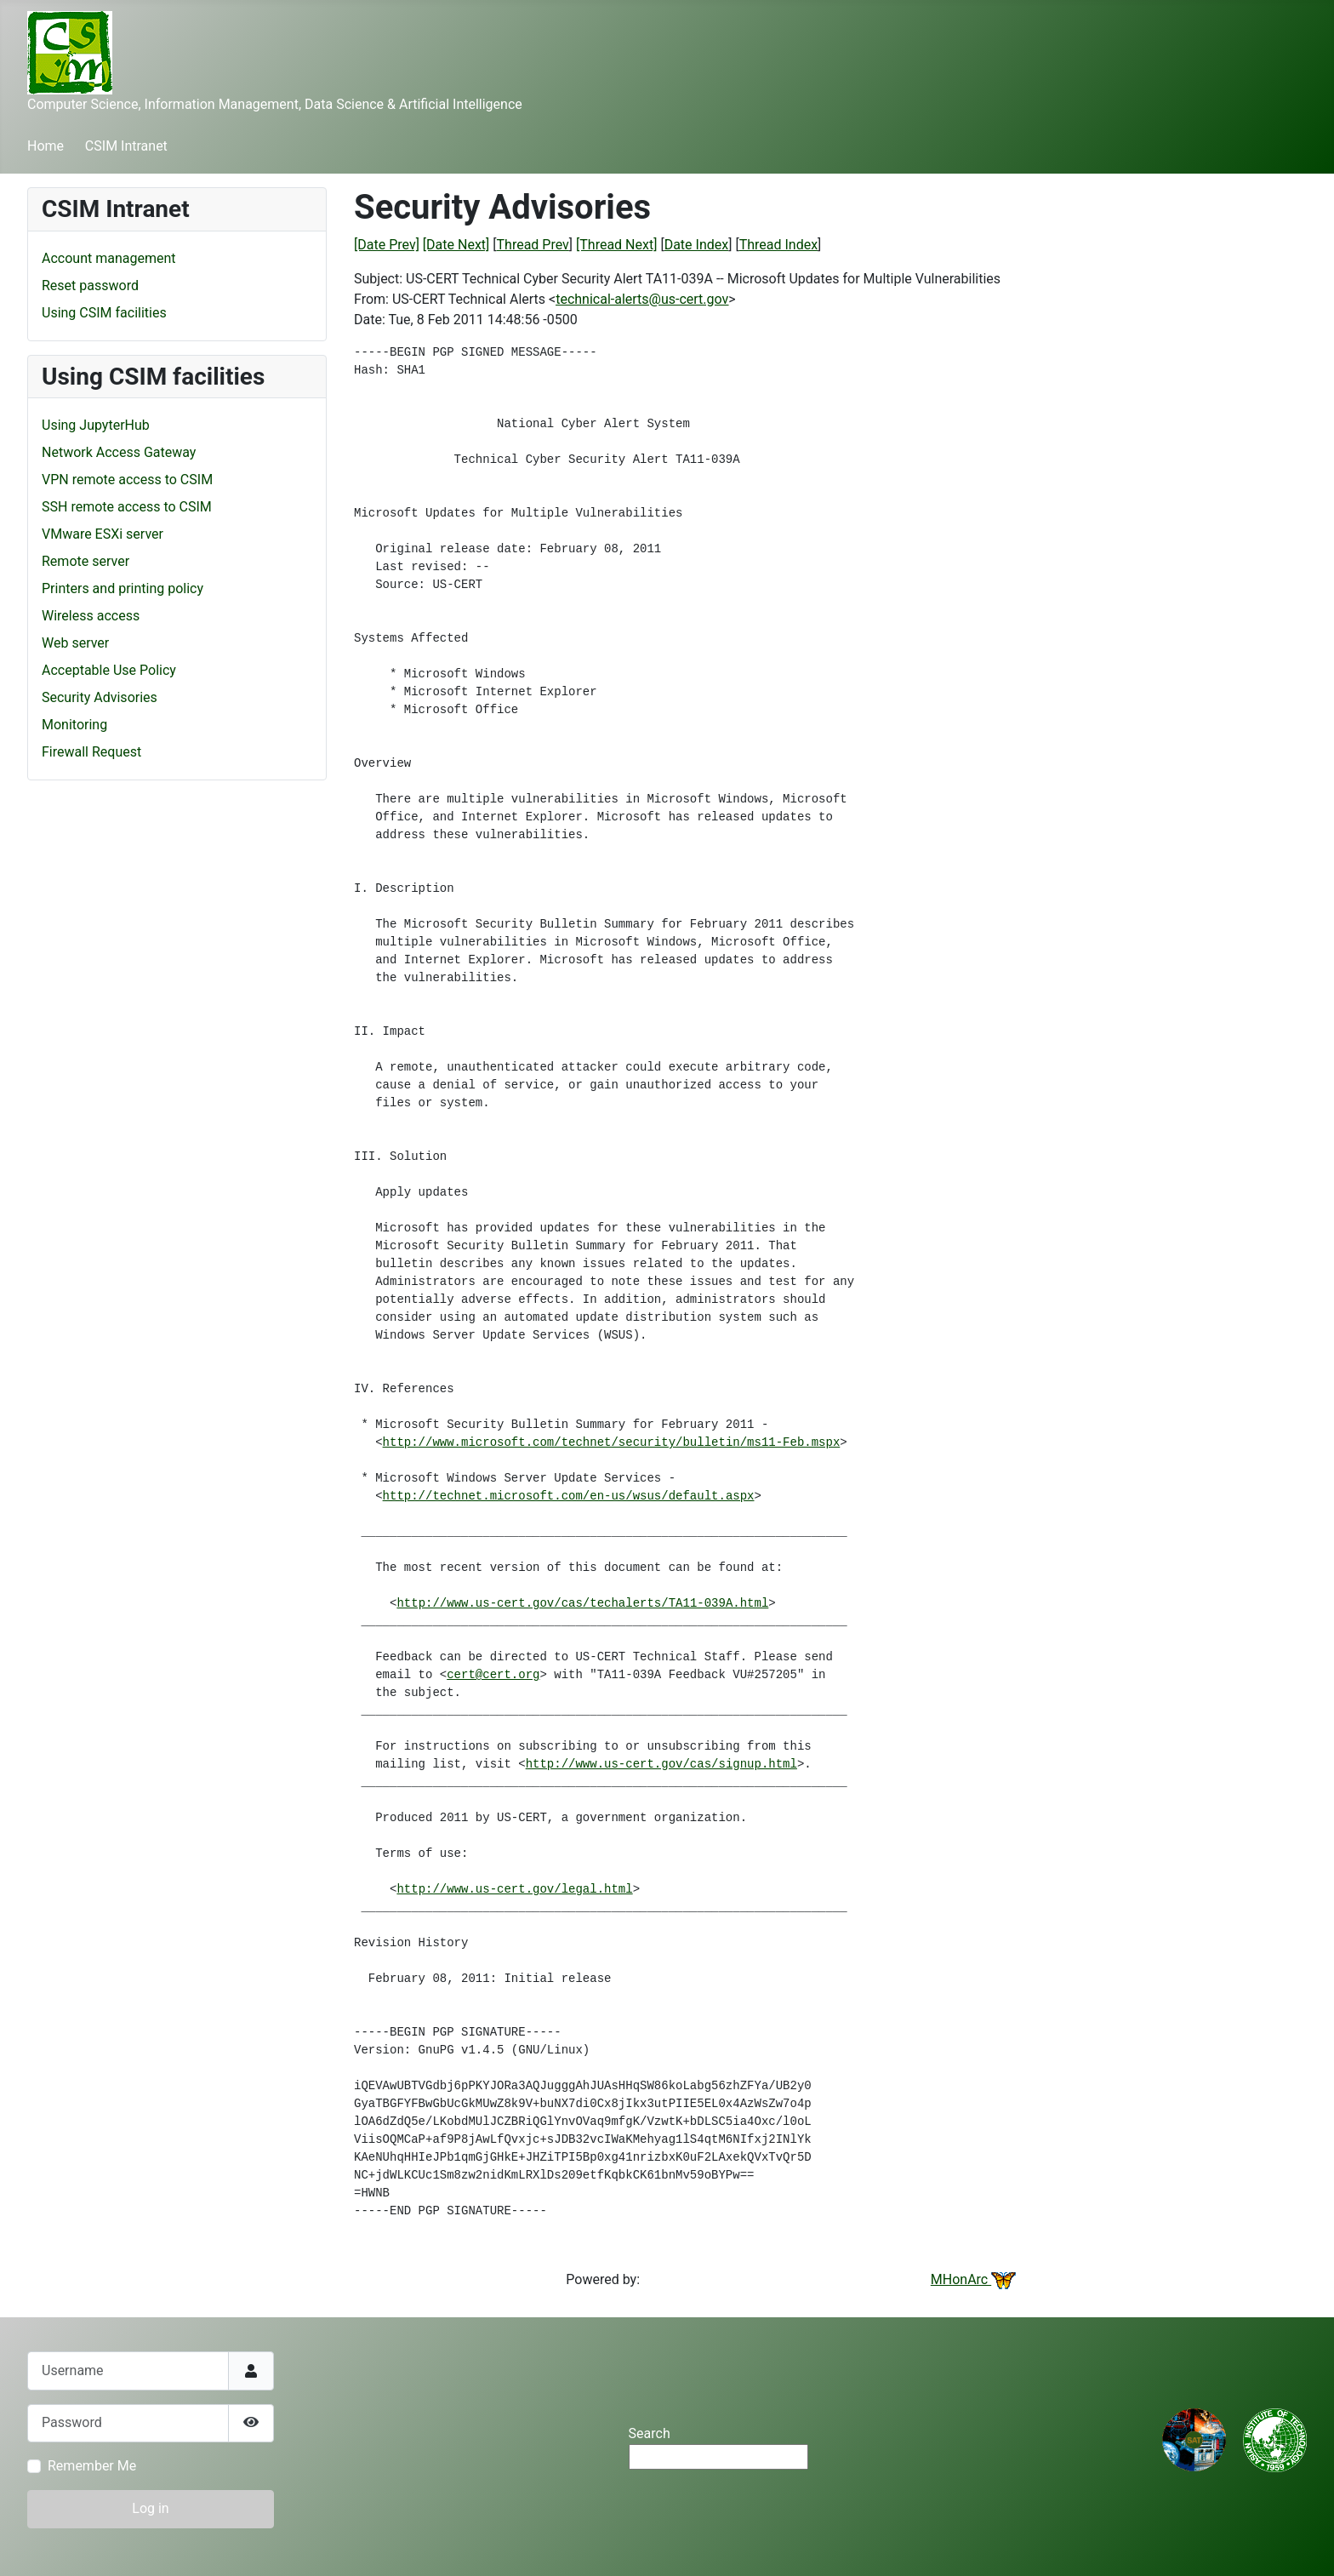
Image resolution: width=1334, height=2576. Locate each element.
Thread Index (778, 245)
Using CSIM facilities (104, 313)
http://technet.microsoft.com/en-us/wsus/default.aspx (569, 1496)
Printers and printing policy (122, 588)
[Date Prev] (386, 245)
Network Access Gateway (119, 452)
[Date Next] (456, 245)
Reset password (90, 285)
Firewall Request (91, 752)
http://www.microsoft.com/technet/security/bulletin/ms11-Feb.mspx (612, 1442)
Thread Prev (533, 245)
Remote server (85, 561)
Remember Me (92, 2466)
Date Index (696, 245)
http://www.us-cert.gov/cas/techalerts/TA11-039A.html (582, 1603)
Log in (150, 2508)
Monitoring (74, 725)
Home (45, 146)
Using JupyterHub (96, 425)
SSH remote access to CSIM (127, 507)
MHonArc (973, 2279)
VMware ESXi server (102, 534)
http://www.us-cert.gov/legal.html (514, 1889)
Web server (75, 643)
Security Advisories (99, 697)
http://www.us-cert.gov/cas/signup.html (661, 1764)
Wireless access (91, 616)
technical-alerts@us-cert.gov (642, 299)
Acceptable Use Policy (109, 670)
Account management (109, 258)
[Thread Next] (616, 245)
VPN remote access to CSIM (127, 479)
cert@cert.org (493, 1675)
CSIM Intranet (126, 146)
